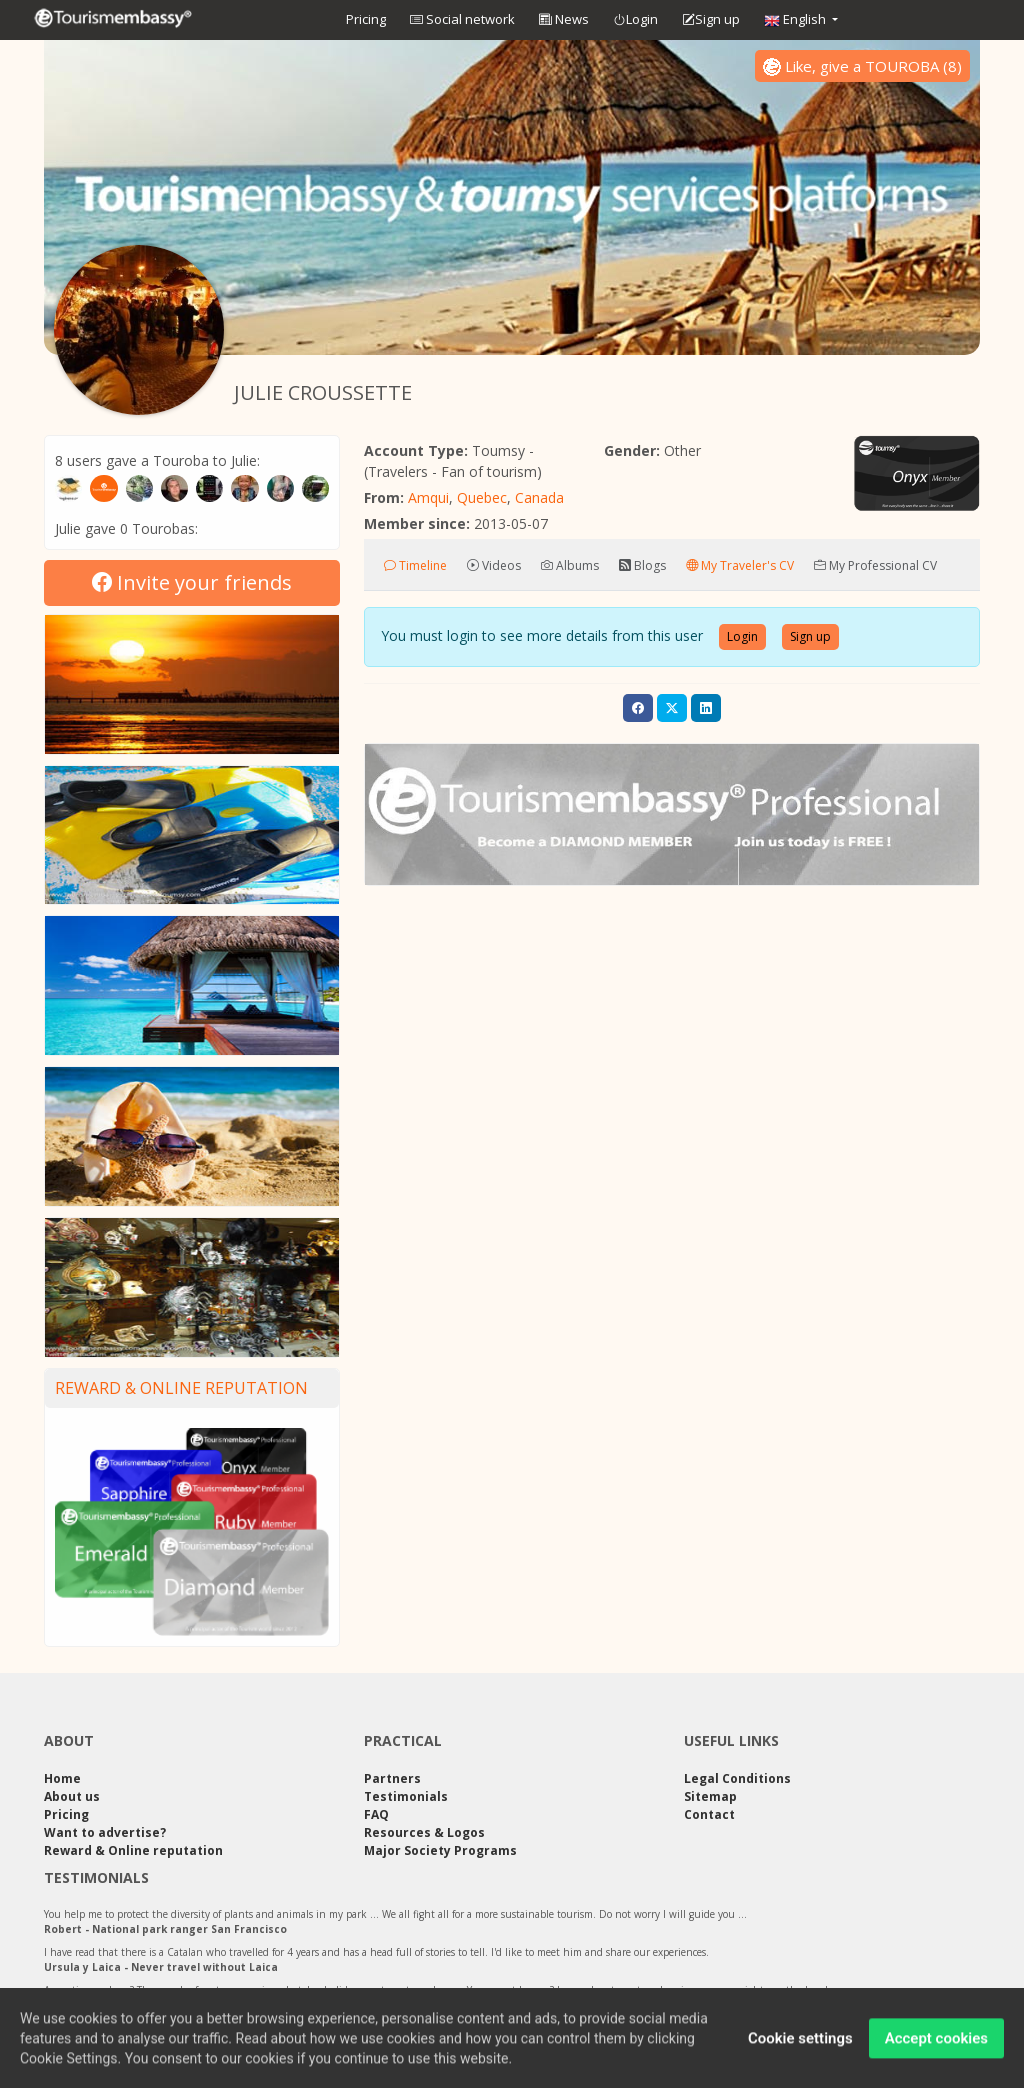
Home (62, 1778)
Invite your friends (192, 582)
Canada (539, 497)
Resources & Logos (424, 1832)
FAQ (376, 1814)
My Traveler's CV (740, 564)
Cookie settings (800, 2047)
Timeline (415, 564)
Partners (392, 1778)
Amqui (428, 497)
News (564, 19)
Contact (709, 1814)
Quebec (482, 497)
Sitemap (710, 1796)
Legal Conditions (737, 1778)
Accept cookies (936, 2047)
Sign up (711, 20)
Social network (462, 19)
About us (72, 1796)
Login (635, 20)
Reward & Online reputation (181, 1388)
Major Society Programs (440, 1850)
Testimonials (406, 1796)
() (862, 66)
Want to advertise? (105, 1832)
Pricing (366, 19)
